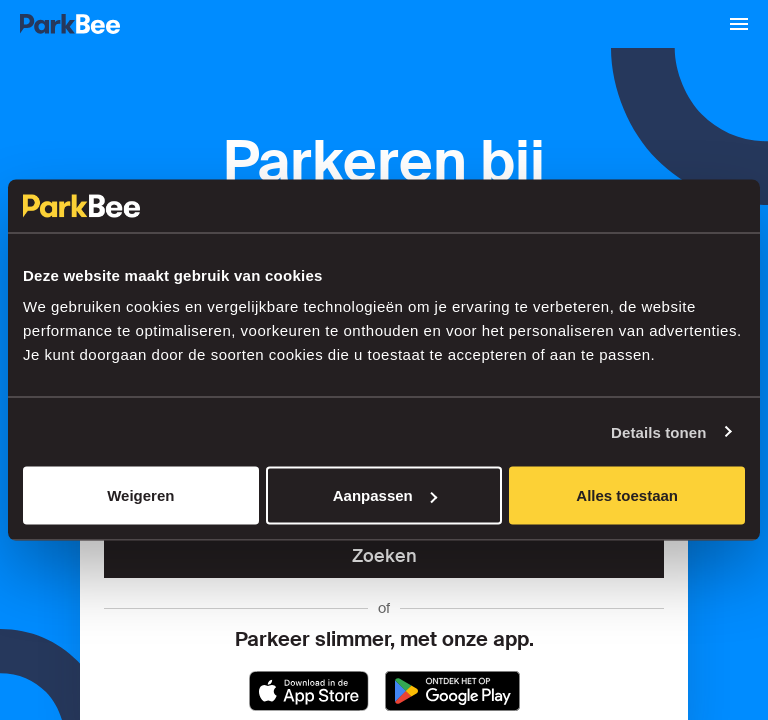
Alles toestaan (627, 495)
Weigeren (140, 495)
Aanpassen (385, 495)
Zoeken (384, 556)
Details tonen (658, 431)
